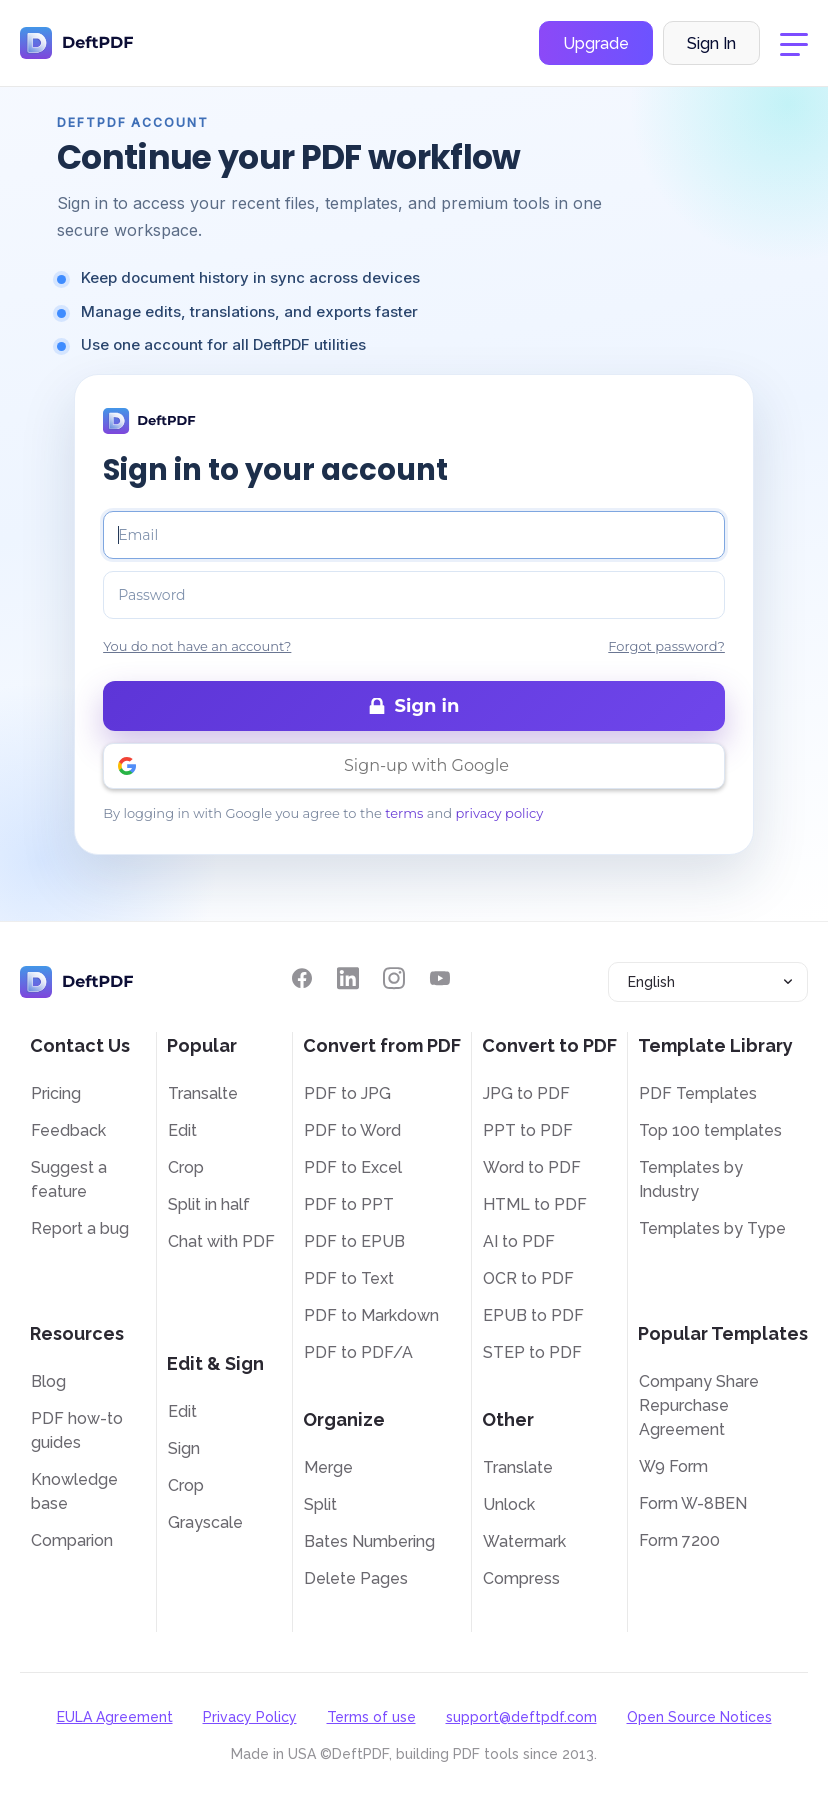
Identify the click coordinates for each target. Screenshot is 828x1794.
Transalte (203, 1093)
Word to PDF (532, 1167)
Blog (48, 1381)
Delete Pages (356, 1578)
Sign (184, 1448)
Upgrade (596, 43)
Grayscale (205, 1522)
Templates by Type (712, 1228)
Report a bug (80, 1228)
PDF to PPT (349, 1204)
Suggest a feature (69, 1179)
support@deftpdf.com (521, 1717)
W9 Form (673, 1466)
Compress (521, 1578)
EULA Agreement (115, 1717)
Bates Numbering (369, 1541)
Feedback (68, 1130)
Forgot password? (666, 646)
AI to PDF (519, 1241)
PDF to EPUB (354, 1241)
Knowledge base (74, 1491)
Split (320, 1504)
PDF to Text (349, 1278)
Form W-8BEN (693, 1503)
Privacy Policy (250, 1717)
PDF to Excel (353, 1167)
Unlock (509, 1504)
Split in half (209, 1204)
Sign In (711, 43)
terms (404, 813)
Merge (328, 1467)
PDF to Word (352, 1130)
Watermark (524, 1541)
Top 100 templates (710, 1130)
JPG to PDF (526, 1093)
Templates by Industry (691, 1179)
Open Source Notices (699, 1717)
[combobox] (708, 982)
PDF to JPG (347, 1093)
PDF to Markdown (371, 1315)
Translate (518, 1467)
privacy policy (499, 813)
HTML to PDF (535, 1204)
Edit (182, 1130)
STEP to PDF (532, 1352)
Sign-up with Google (426, 765)
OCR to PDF (528, 1278)
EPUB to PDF (533, 1315)
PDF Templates (698, 1093)
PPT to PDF (528, 1130)
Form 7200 (679, 1540)
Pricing (56, 1093)
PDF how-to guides (77, 1430)
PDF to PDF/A (358, 1352)
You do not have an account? (197, 646)
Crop (186, 1167)
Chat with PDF (221, 1241)
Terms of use (371, 1717)
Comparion (72, 1540)
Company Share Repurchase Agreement (699, 1405)
